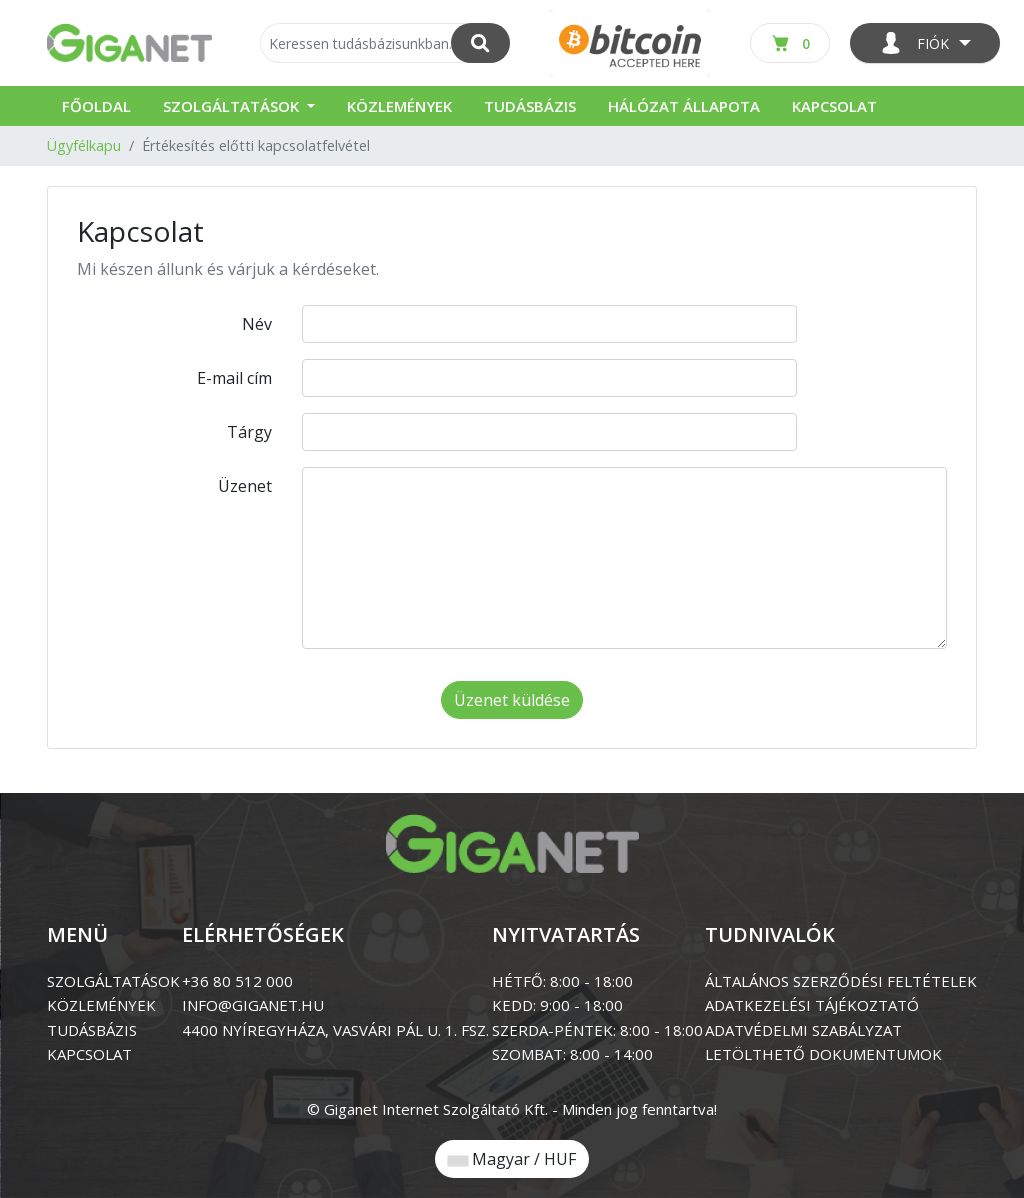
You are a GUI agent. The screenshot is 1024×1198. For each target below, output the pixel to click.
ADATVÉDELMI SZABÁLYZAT (803, 1030)
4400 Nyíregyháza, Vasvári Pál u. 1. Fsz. (335, 1030)
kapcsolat (89, 1054)
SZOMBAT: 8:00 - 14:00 (572, 1054)
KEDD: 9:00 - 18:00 (557, 1005)
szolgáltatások (113, 981)
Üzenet (245, 486)
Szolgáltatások (233, 106)
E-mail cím (234, 378)
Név (257, 324)
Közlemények (399, 106)
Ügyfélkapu (84, 145)
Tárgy (249, 432)
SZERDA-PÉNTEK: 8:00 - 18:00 (597, 1030)
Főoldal (96, 106)
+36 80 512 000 (237, 981)
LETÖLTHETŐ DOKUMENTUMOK (823, 1054)
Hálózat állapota (684, 106)
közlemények (101, 1005)
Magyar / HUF (512, 1159)
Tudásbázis (530, 106)
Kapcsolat (834, 106)
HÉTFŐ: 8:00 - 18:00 (562, 981)
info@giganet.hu (253, 1005)
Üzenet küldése (512, 700)
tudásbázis (92, 1030)
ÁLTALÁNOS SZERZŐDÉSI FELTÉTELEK (841, 981)
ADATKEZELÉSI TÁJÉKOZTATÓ (812, 1005)
